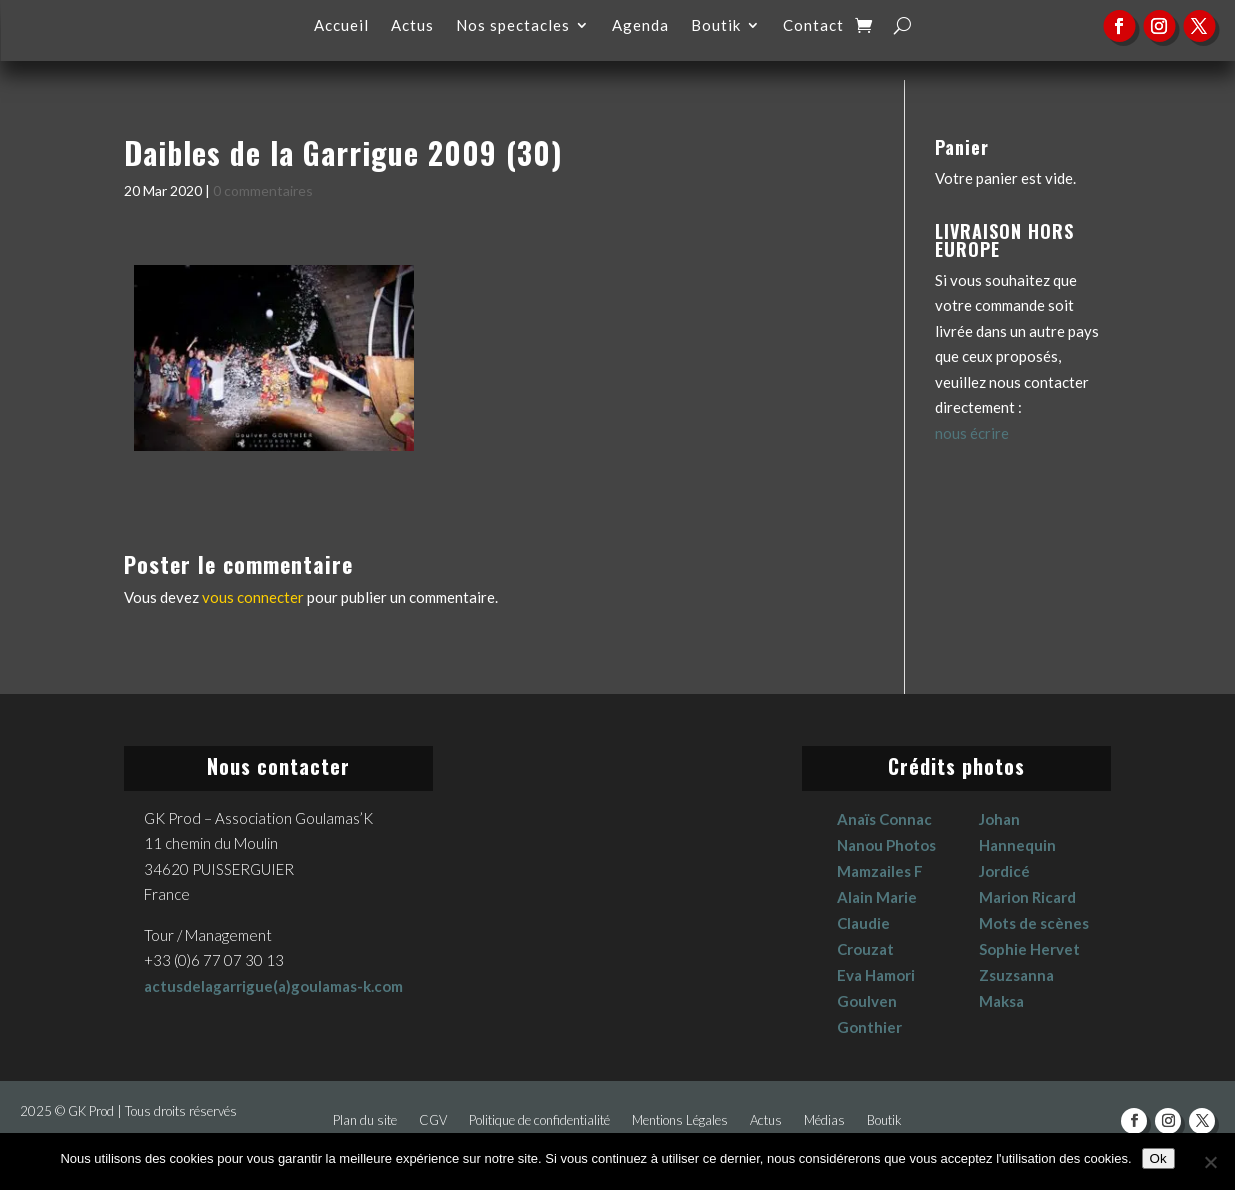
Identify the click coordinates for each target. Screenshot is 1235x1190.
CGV (433, 1120)
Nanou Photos (886, 845)
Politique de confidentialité (539, 1120)
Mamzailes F (880, 871)
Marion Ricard (1027, 897)
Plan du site (365, 1120)
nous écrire (972, 433)
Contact (813, 26)
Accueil (341, 26)
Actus (412, 26)
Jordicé (1004, 871)
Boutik (716, 26)
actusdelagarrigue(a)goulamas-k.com (273, 986)
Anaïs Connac (884, 819)
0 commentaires (263, 190)
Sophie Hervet (1029, 949)
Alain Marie (877, 897)
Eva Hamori (876, 975)
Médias (824, 1120)
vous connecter (253, 597)
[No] (1210, 1162)
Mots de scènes (1034, 923)
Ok (1158, 1158)
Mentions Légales (680, 1120)
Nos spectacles (513, 26)
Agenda (640, 26)
